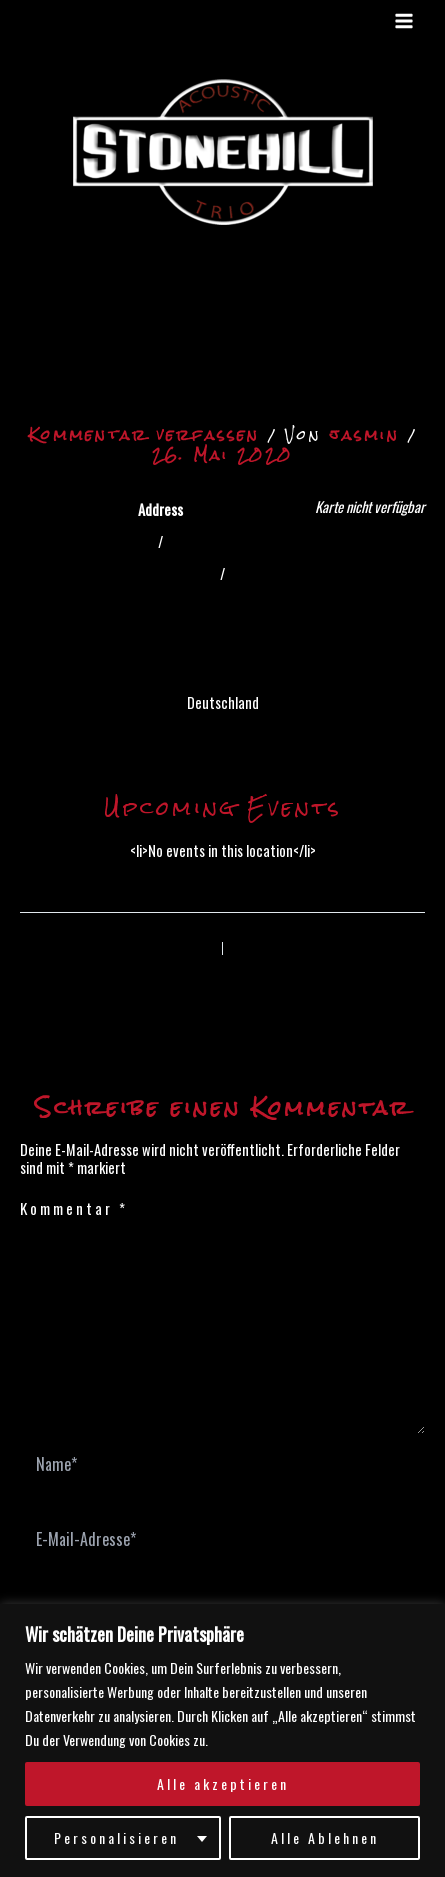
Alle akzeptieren (223, 1783)
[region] (222, 1740)
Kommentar (74, 1208)
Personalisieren (116, 1837)
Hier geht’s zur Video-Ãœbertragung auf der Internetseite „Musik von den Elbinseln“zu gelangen (225, 334)
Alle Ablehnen (325, 1837)
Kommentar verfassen (144, 434)
